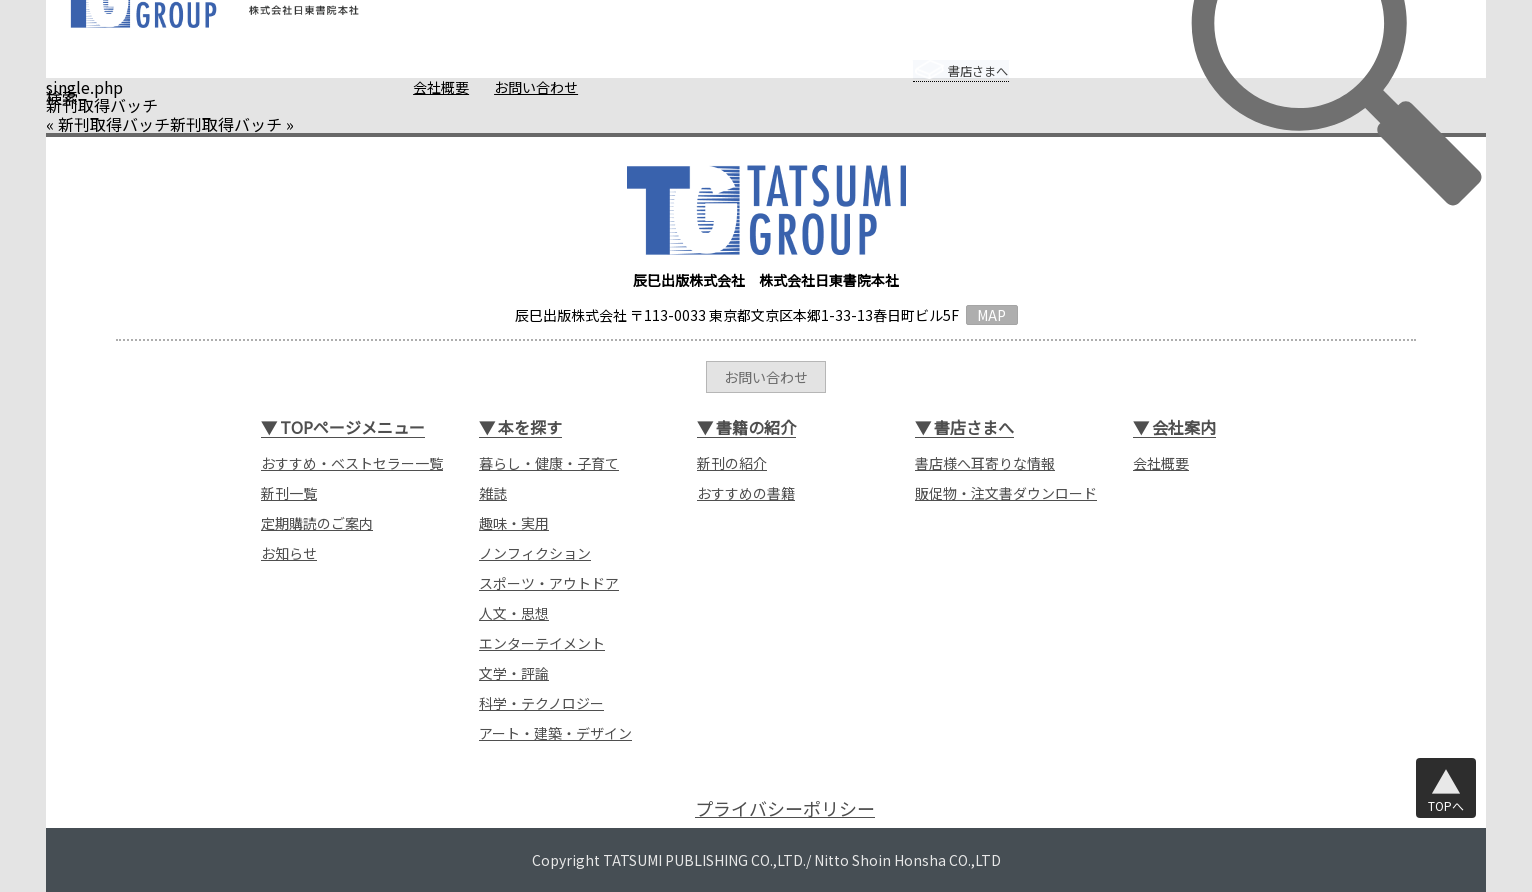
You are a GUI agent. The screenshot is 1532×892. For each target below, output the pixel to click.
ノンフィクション (535, 553)
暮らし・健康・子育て (549, 463)
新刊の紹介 (732, 463)
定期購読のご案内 (317, 523)
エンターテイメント (542, 643)
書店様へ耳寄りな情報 (985, 463)
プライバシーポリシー (785, 808)
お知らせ (289, 553)
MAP (991, 315)
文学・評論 (514, 673)
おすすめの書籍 (746, 493)
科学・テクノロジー (541, 703)
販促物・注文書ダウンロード (1006, 493)
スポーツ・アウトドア (549, 583)
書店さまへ (940, 57)
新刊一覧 (289, 493)
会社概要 (403, 87)
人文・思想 (514, 613)
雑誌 (493, 493)
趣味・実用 (514, 523)
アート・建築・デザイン (555, 733)
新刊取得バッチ (114, 124)
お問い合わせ (498, 87)
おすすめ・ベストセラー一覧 (352, 463)
